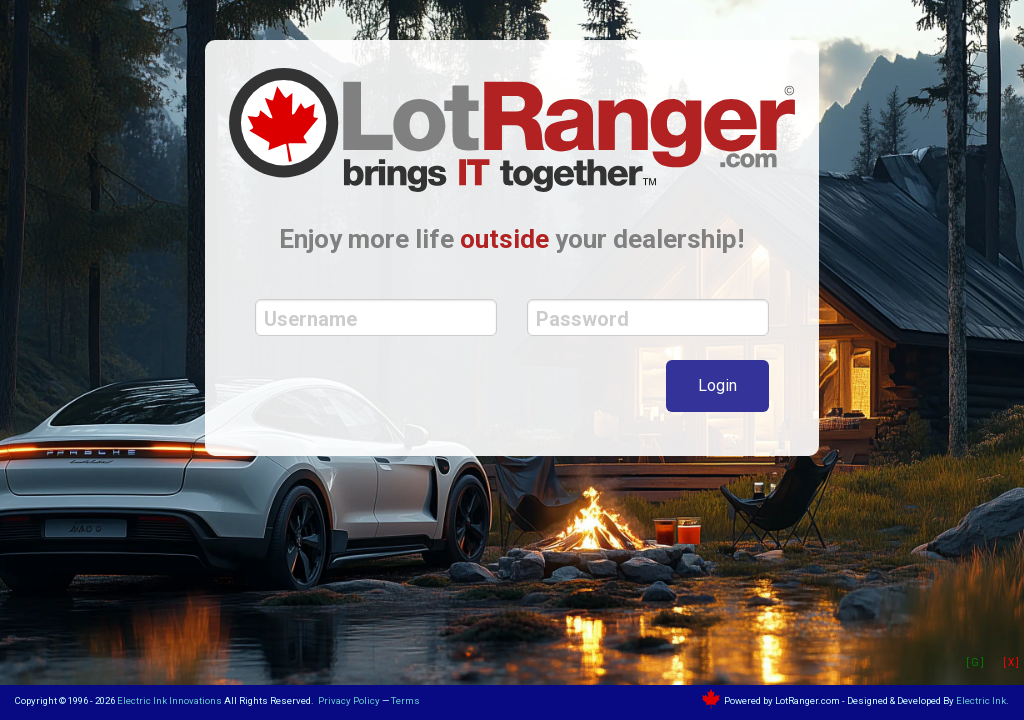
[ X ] (1011, 662)
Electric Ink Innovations (169, 700)
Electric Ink (981, 700)
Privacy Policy (349, 700)
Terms (405, 700)
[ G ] (975, 662)
